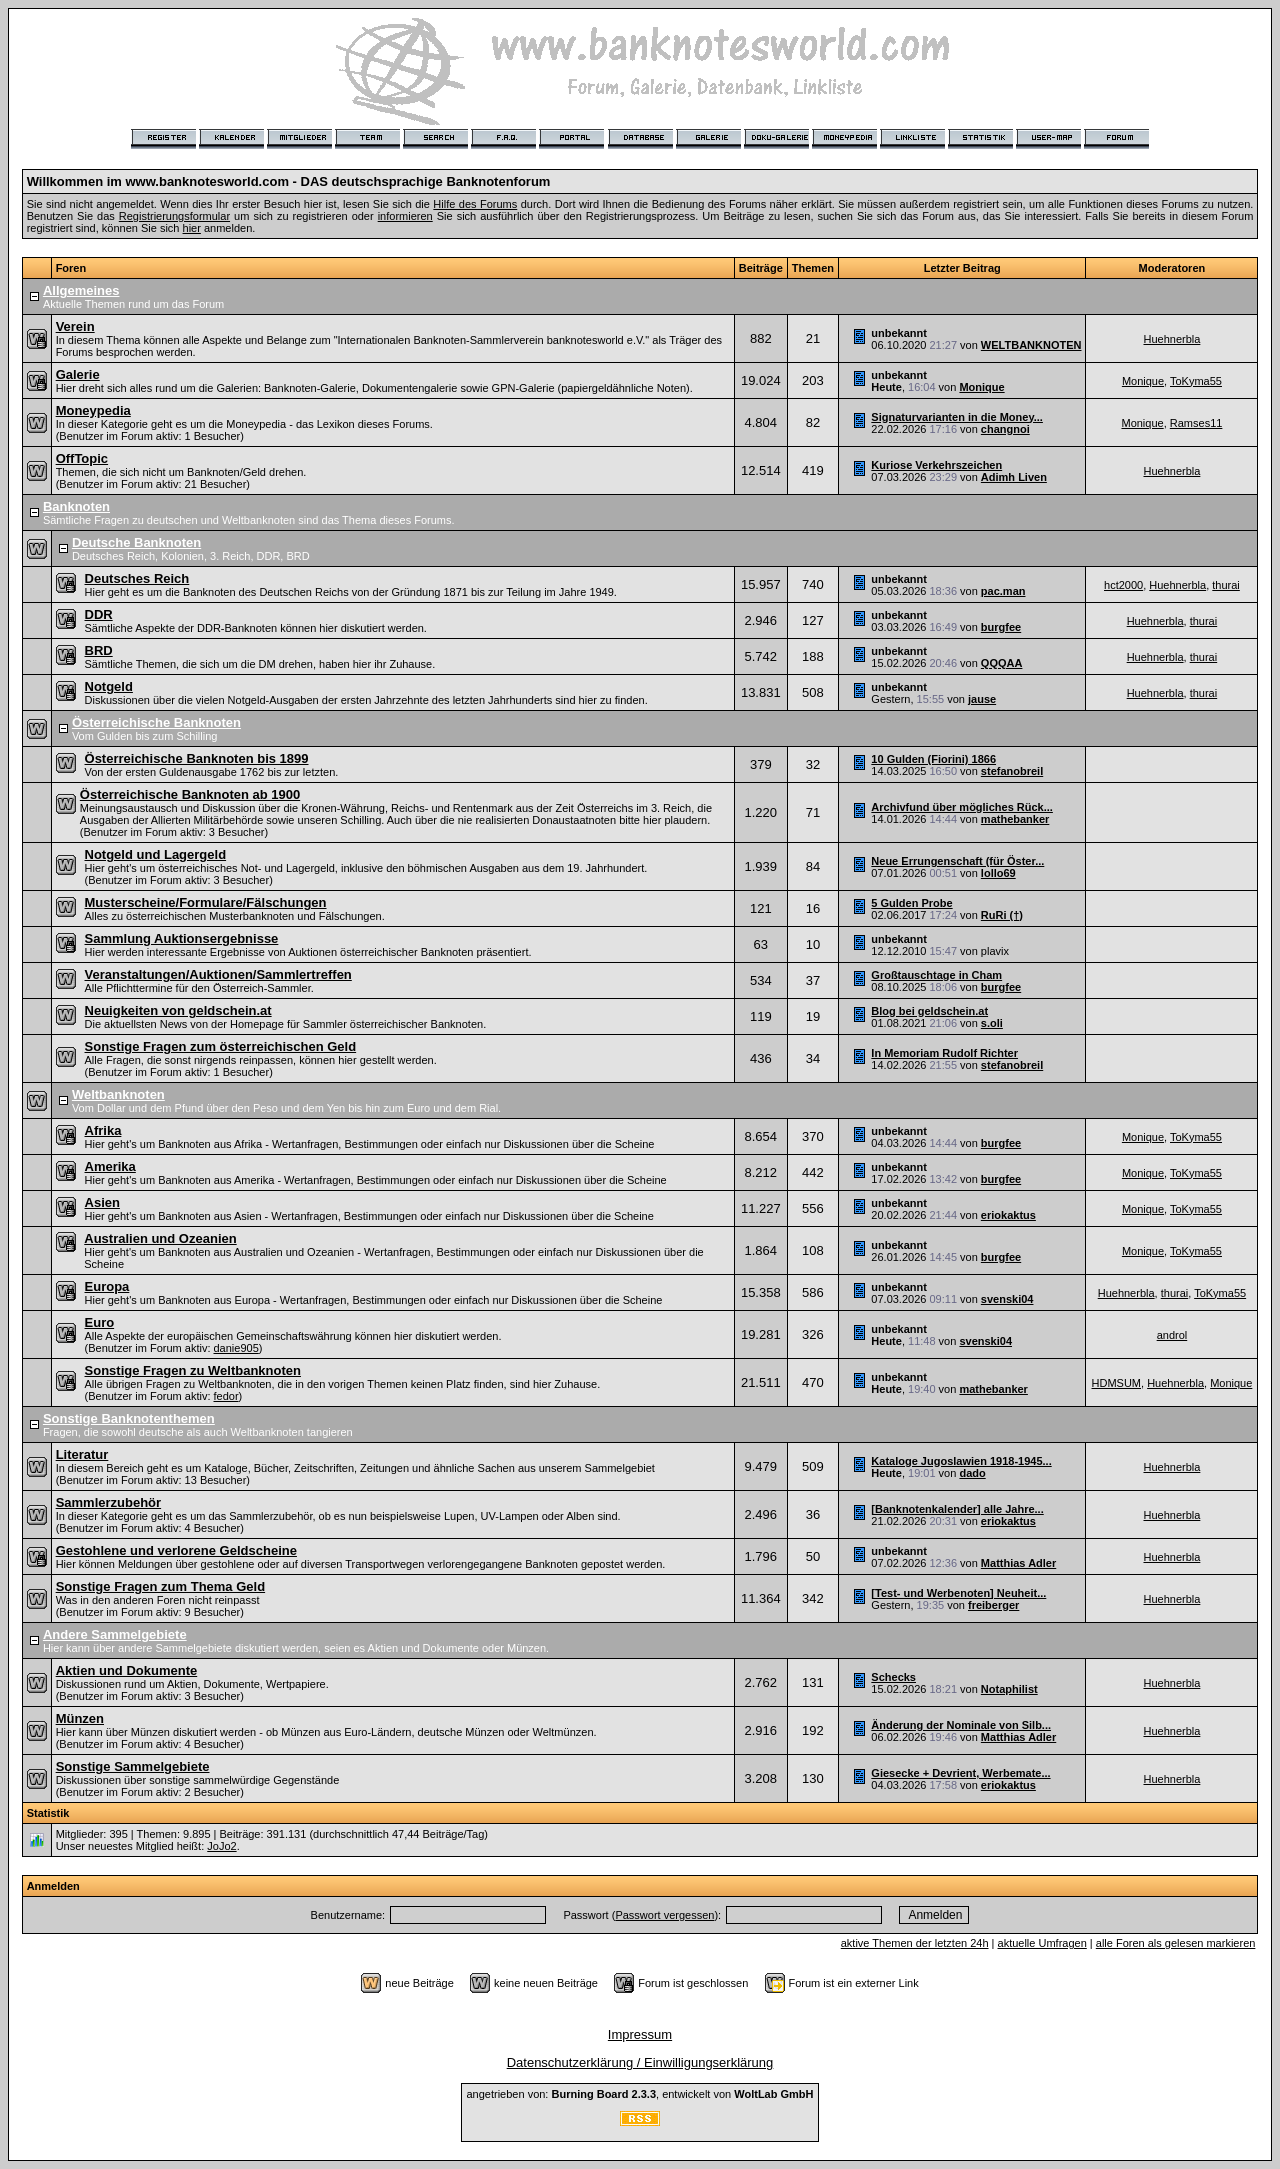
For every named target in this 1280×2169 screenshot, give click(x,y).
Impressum (640, 2034)
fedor (226, 1396)
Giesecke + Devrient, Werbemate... (960, 1773)
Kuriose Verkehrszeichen (936, 465)
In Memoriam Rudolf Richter (944, 1053)
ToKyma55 (1196, 381)
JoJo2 (221, 1846)
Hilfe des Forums (475, 204)
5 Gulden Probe (911, 903)
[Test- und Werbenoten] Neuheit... (958, 1593)
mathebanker (1015, 819)
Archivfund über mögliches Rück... (962, 807)
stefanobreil (1012, 771)
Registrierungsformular (174, 216)
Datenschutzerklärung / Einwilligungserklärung (640, 2062)
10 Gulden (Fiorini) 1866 (933, 759)
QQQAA (1002, 663)
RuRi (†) (1002, 915)
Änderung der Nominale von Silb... (961, 1725)
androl (1172, 1335)
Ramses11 (1196, 423)
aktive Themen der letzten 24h (915, 1943)
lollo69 (998, 873)
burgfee (1001, 627)
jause (982, 699)
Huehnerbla (1171, 339)
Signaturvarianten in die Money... (957, 417)
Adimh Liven (1014, 477)
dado (972, 1473)
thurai (1226, 585)
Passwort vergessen (664, 1915)
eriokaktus (1008, 1215)
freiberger (993, 1605)
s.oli (992, 1023)
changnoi (1005, 429)
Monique (981, 387)
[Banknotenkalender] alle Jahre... (957, 1509)
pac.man (1003, 591)
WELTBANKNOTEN (1031, 345)
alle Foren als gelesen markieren (1176, 1943)
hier (192, 228)
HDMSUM (1117, 1383)
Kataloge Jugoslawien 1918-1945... (961, 1461)
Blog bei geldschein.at (929, 1011)
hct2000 (1123, 585)
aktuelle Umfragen (1042, 1943)
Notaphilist (1009, 1689)
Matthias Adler (1018, 1563)
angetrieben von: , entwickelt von (639, 2094)
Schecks (893, 1677)
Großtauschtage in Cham (936, 975)
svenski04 (1007, 1299)
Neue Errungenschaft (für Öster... (957, 861)
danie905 (236, 1348)
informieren (405, 216)
